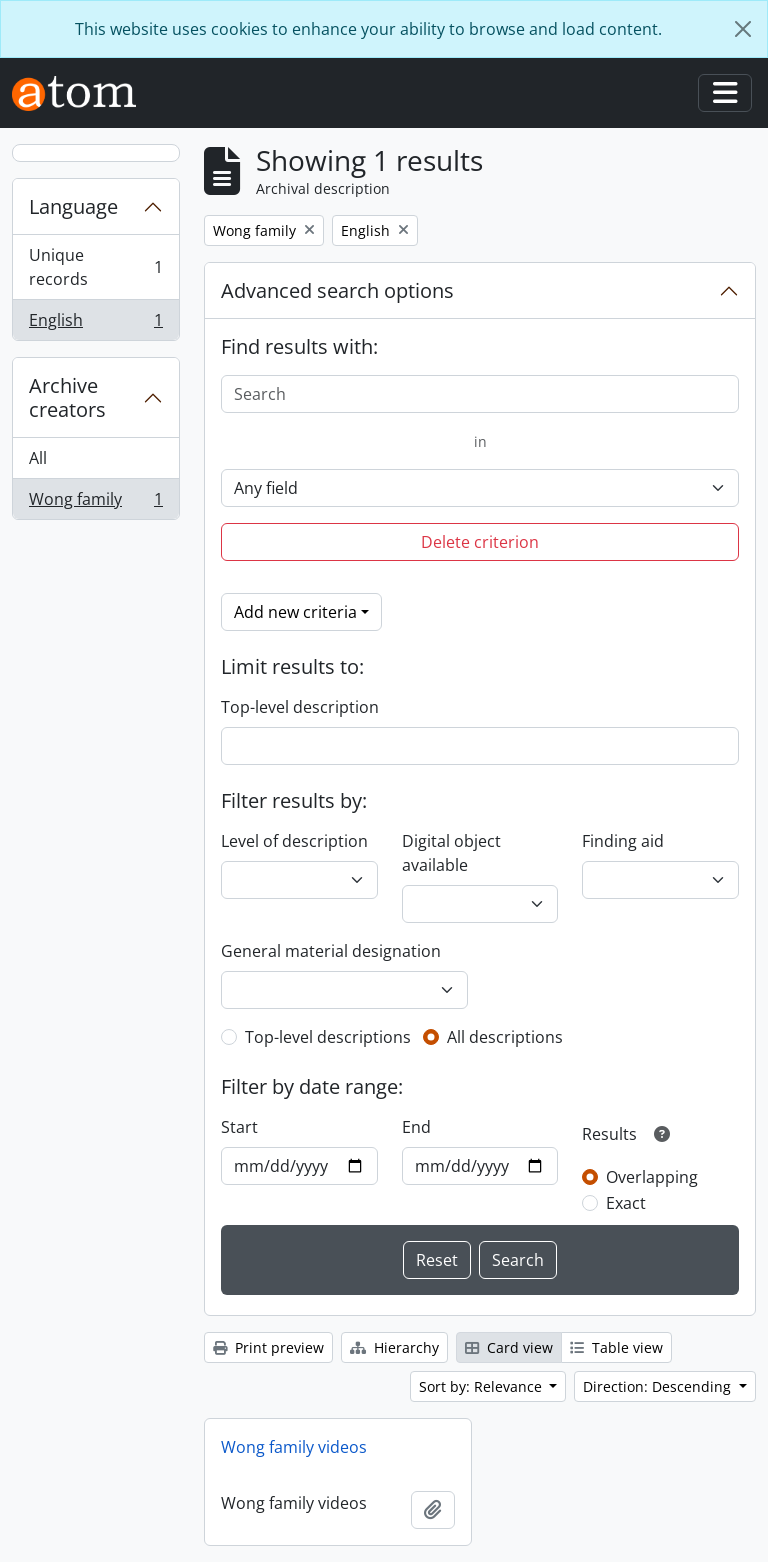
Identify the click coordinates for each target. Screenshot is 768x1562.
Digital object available (451, 853)
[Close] (743, 29)
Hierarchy (394, 1347)
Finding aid (623, 841)
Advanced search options (337, 290)
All (38, 458)
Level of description (294, 841)
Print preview (268, 1347)
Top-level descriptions (328, 1037)
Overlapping (652, 1177)
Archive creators (67, 397)
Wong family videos (294, 1447)
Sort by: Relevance (482, 1386)
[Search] (480, 394)
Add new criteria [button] (295, 612)
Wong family (95, 503)
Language (73, 206)
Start (239, 1127)
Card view (509, 1347)
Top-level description (300, 707)
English (95, 324)
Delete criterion (480, 542)
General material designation (331, 951)
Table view (616, 1347)
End (416, 1127)
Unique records (95, 267)
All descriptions (505, 1037)
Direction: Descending (659, 1386)
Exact (626, 1203)
